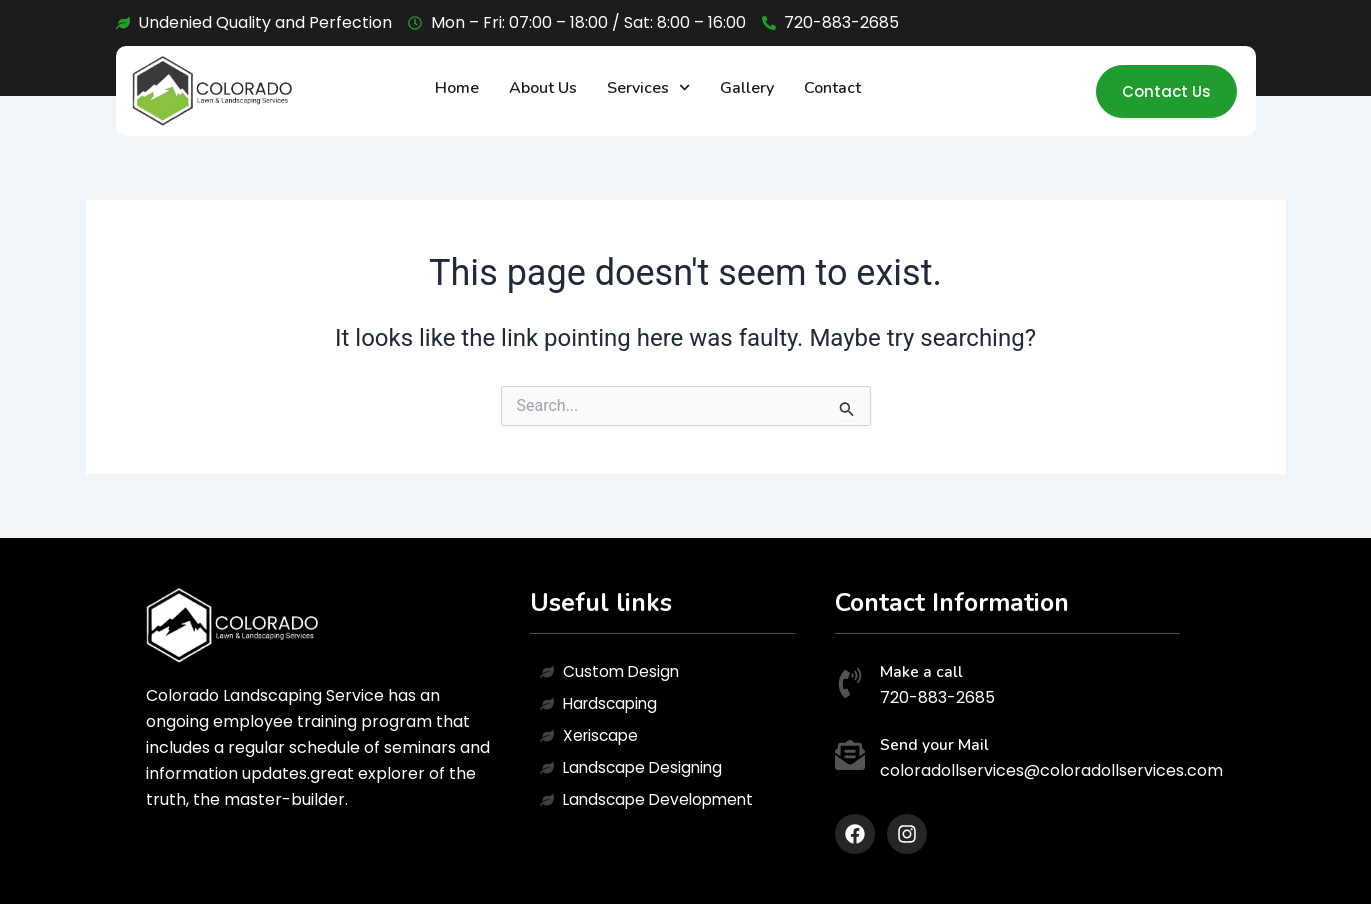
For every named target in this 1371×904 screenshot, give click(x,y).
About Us (543, 88)
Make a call (921, 672)
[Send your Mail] (850, 757)
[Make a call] (850, 685)
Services (648, 87)
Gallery (747, 88)
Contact (832, 88)
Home (457, 88)
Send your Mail (934, 745)
